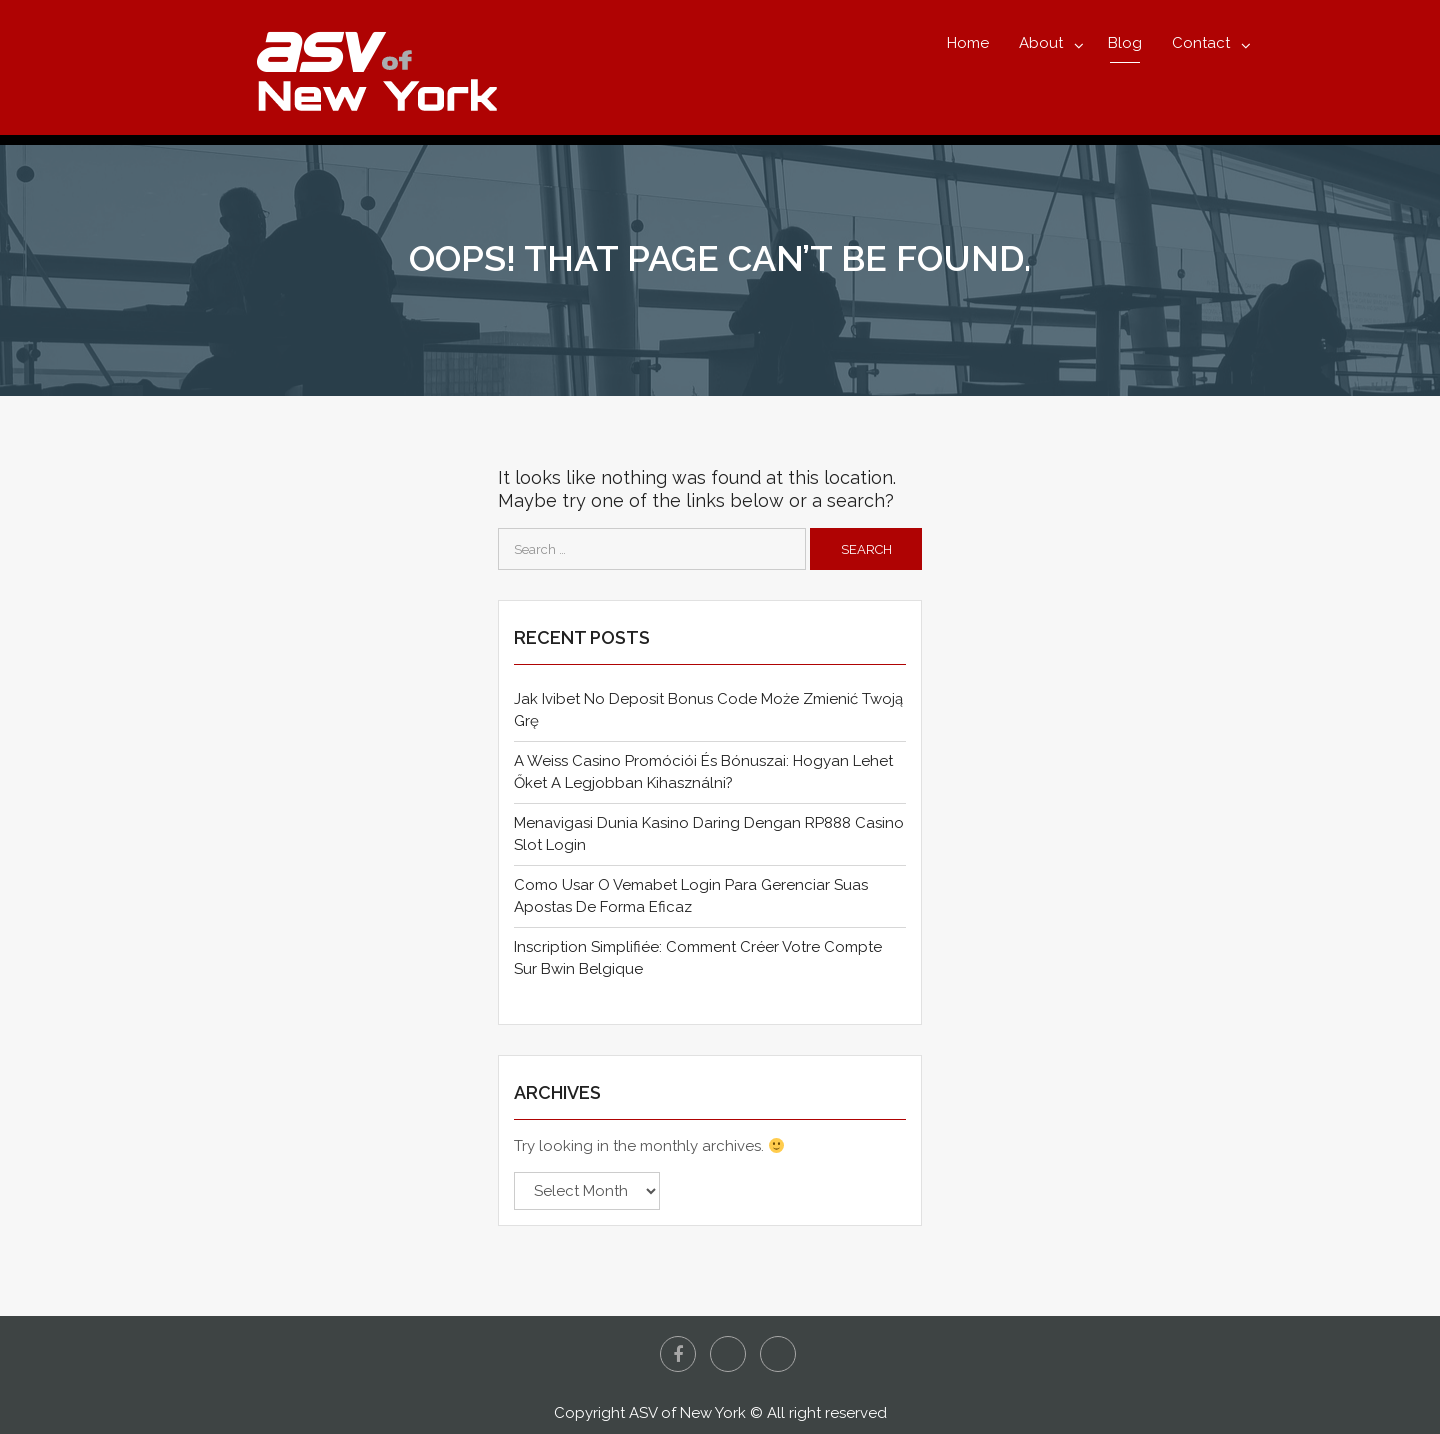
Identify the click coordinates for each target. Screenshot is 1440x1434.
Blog (1125, 43)
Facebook (678, 1354)
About (1041, 43)
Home (968, 43)
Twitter (728, 1354)
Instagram (778, 1354)
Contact (1201, 43)
